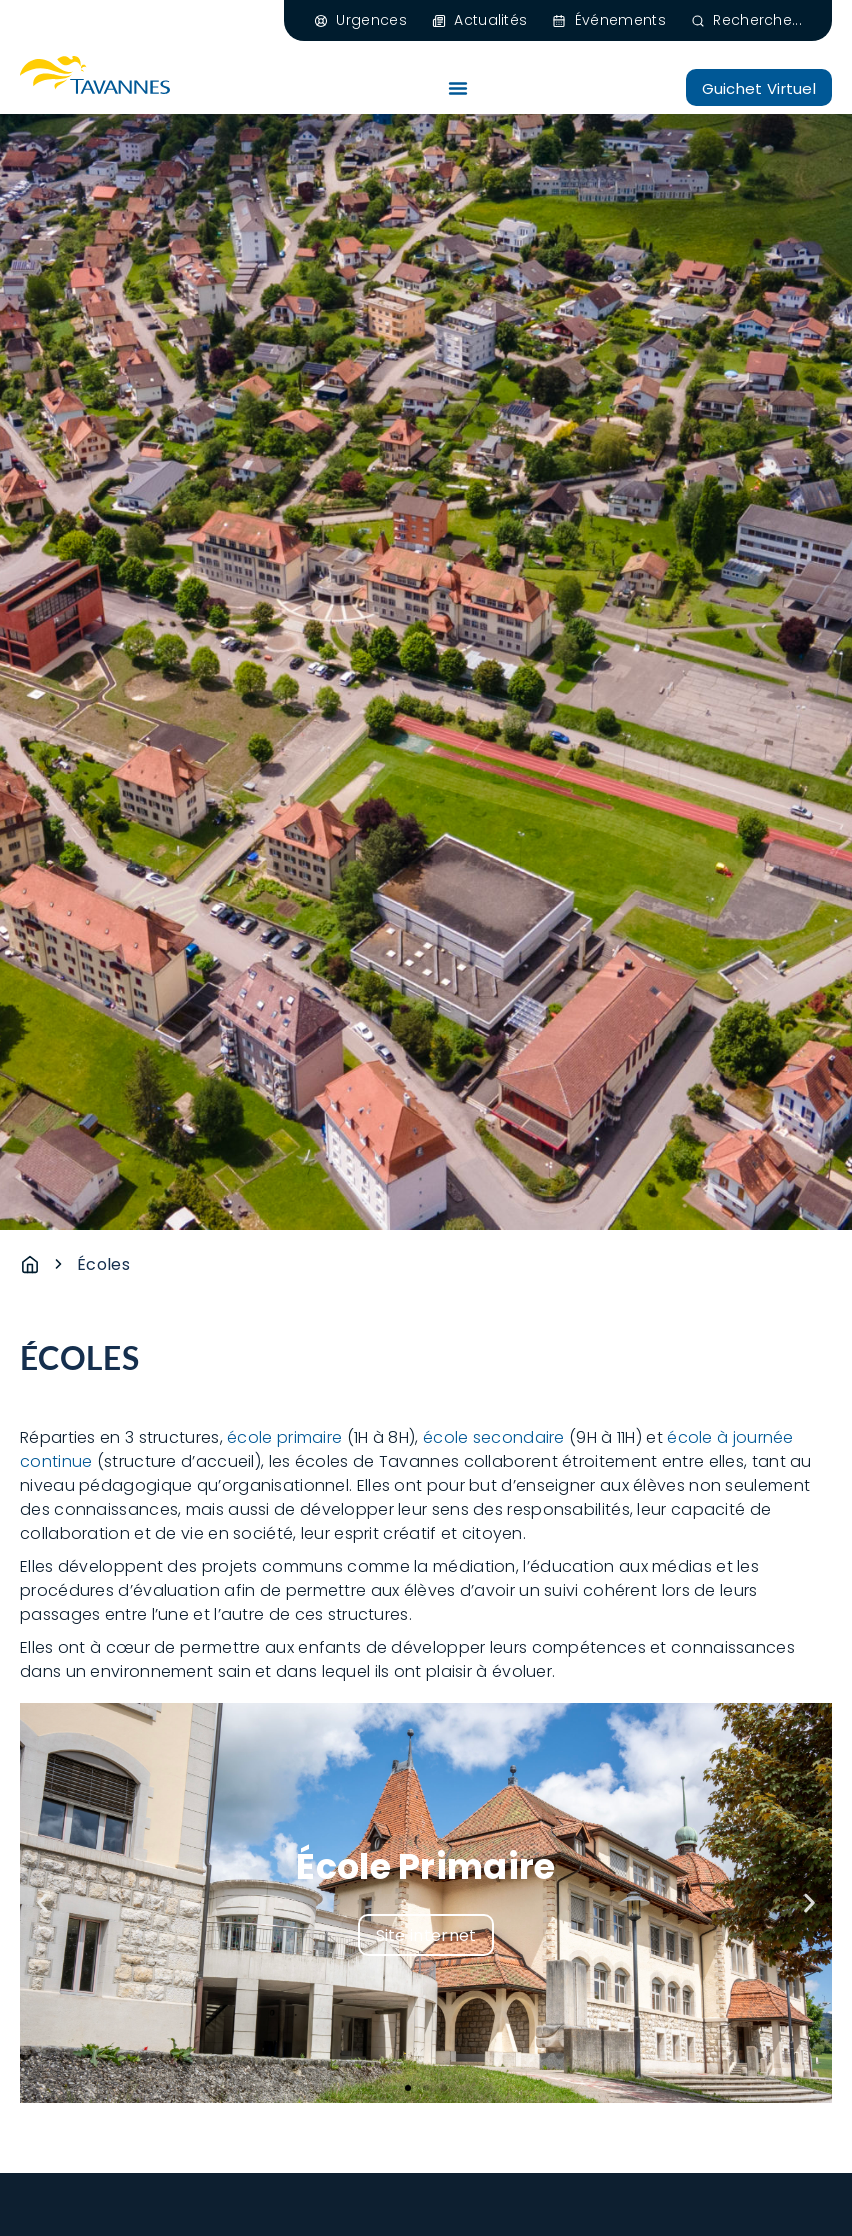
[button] (42, 1902)
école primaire (284, 1437)
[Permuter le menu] (458, 88)
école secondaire (494, 1437)
